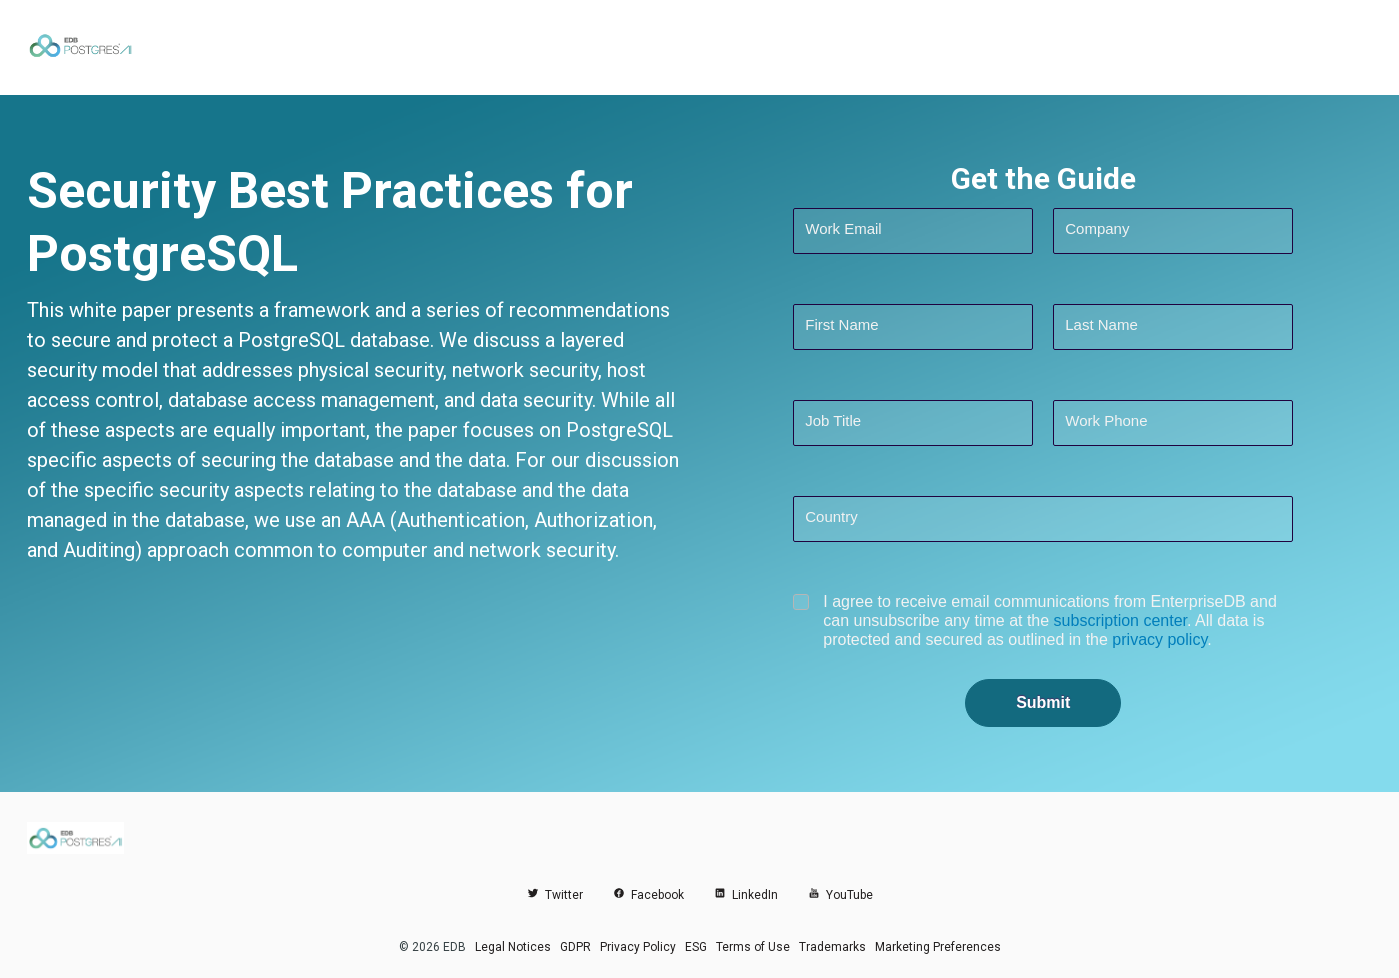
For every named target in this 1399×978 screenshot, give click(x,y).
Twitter (555, 895)
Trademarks (832, 947)
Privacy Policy (638, 947)
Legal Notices (513, 947)
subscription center (1120, 620)
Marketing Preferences (938, 947)
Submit (1043, 702)
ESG (696, 947)
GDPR (575, 947)
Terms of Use (753, 947)
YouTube (840, 895)
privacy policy (1159, 639)
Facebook (648, 895)
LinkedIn (746, 895)
